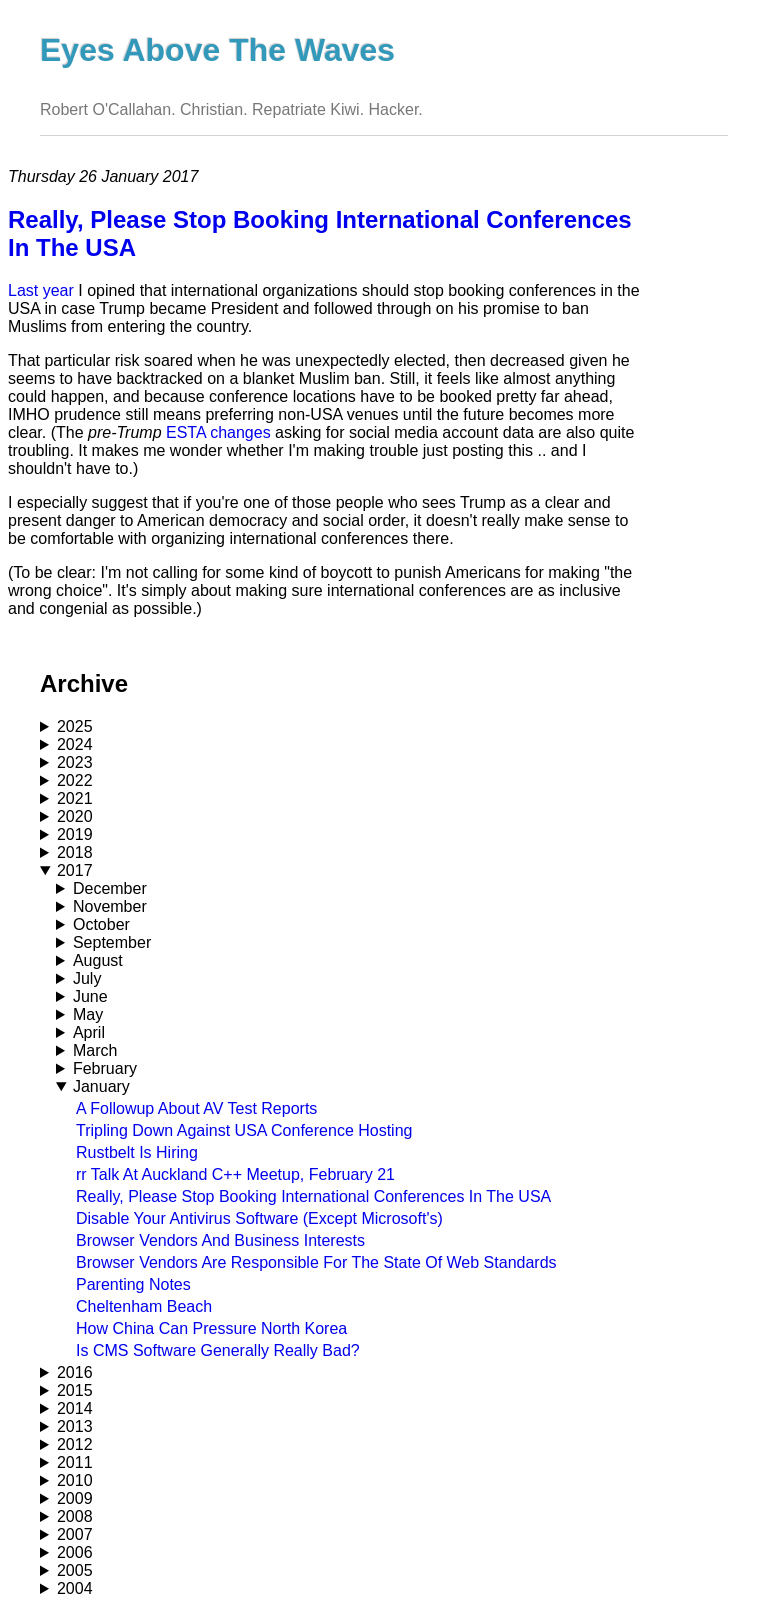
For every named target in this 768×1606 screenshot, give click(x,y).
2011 (75, 1462)
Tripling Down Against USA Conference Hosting (244, 1130)
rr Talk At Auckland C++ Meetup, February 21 (235, 1174)
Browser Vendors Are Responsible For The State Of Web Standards (316, 1262)
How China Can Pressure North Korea (211, 1328)
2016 (75, 1372)
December (110, 888)
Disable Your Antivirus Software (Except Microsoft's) (259, 1218)
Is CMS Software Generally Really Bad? (218, 1350)
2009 (75, 1498)
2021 (75, 798)
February (105, 1068)
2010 (75, 1480)
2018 (75, 852)
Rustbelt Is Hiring (137, 1152)
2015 (75, 1390)
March (95, 1050)
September (112, 942)
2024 (75, 744)
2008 (75, 1516)
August (98, 960)
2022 (75, 780)
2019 (75, 834)
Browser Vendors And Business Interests (220, 1240)
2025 (75, 726)
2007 (75, 1534)
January (101, 1086)
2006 (75, 1552)
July (87, 978)
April (89, 1032)
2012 (75, 1444)
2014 (75, 1408)
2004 (75, 1588)
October (101, 924)
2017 (75, 870)
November (110, 906)
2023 (75, 762)
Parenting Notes (133, 1284)
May (88, 1014)
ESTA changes (218, 432)
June (90, 996)
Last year (41, 290)
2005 (75, 1570)
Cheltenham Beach (144, 1306)
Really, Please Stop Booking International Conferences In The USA (313, 1196)
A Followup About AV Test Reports (196, 1108)
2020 (75, 816)
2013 (75, 1426)
